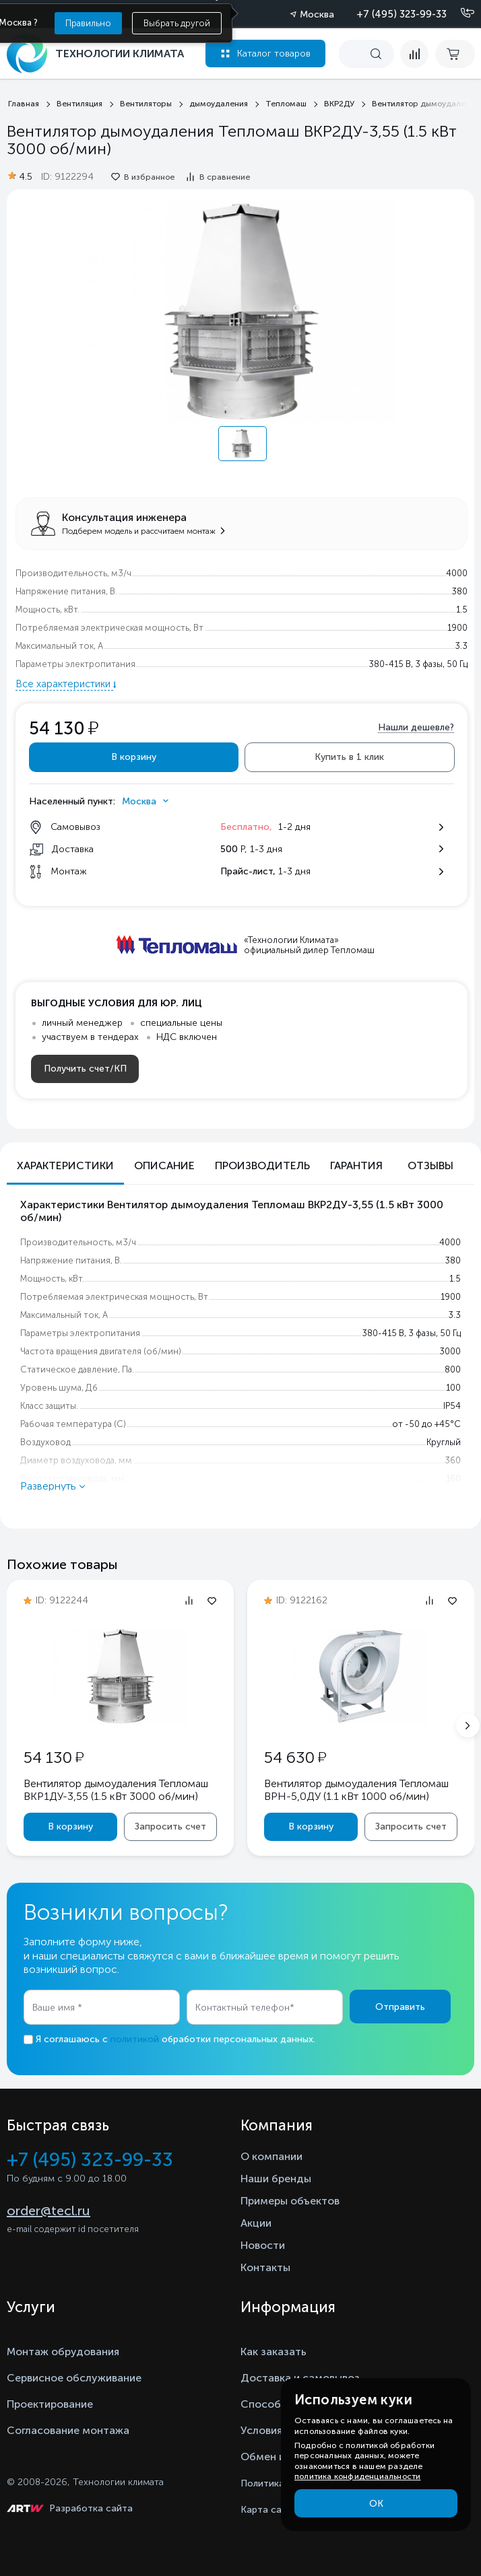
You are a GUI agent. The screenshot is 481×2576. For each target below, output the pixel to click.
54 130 (54, 1757)
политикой (134, 2039)
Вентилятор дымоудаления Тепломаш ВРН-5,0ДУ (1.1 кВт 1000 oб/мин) (356, 1790)
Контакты (265, 2267)
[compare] (414, 54)
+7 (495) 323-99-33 (401, 14)
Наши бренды (276, 2178)
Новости (263, 2245)
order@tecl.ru (48, 2210)
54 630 (295, 1757)
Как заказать (274, 2351)
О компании (271, 2156)
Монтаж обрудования (63, 2351)
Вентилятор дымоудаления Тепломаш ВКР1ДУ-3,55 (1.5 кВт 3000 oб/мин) (116, 1790)
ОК (376, 2503)
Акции (256, 2223)
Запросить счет (170, 1826)
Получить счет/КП (85, 1068)
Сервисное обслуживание (74, 2377)
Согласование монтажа (68, 2430)
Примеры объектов (290, 2200)
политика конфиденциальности (357, 2476)
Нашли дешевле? (416, 727)
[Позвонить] (459, 13)
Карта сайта (269, 2509)
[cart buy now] (455, 54)
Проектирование (50, 2404)
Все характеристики (64, 684)
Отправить (400, 2007)
